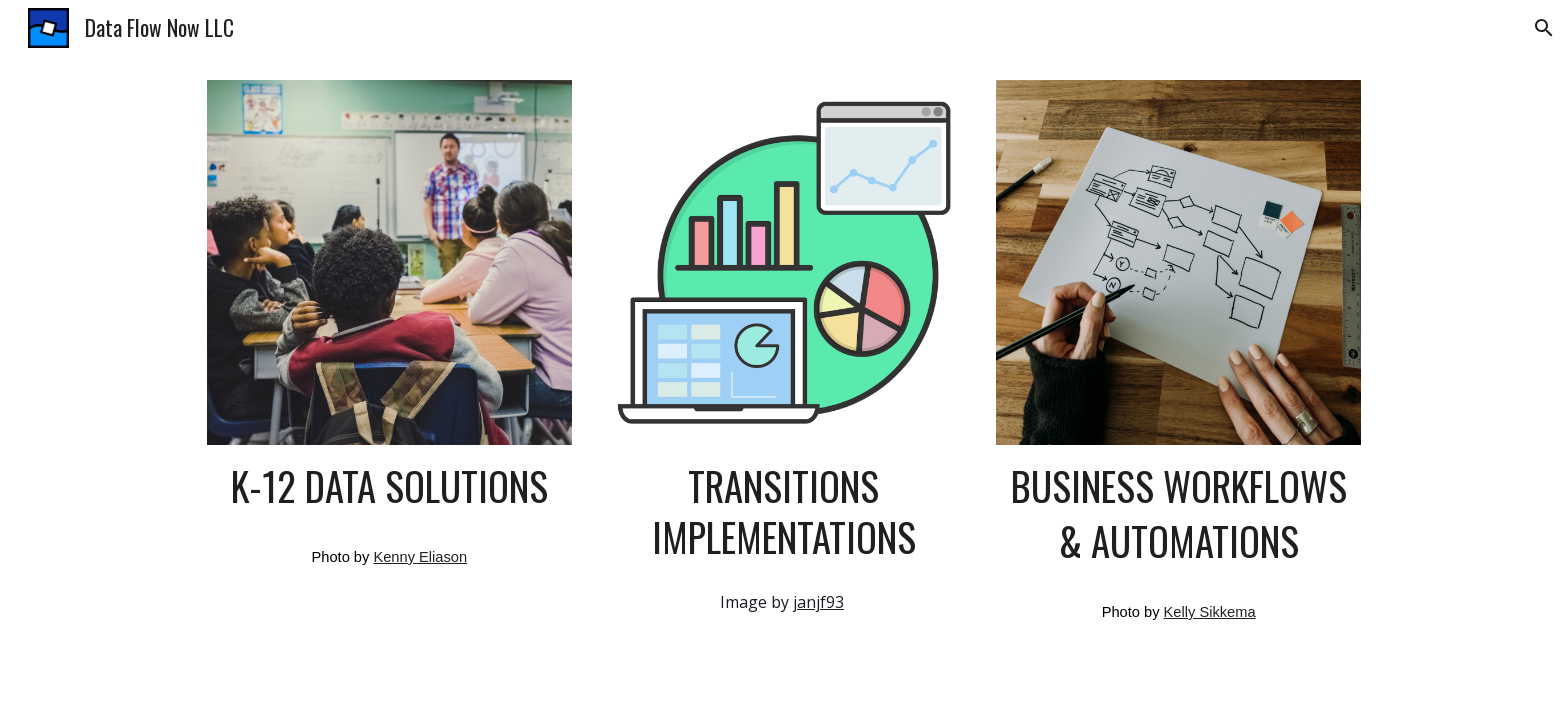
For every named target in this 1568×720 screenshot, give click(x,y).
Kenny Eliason (420, 557)
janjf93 (818, 602)
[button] (1544, 28)
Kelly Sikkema (1210, 612)
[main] (389, 486)
